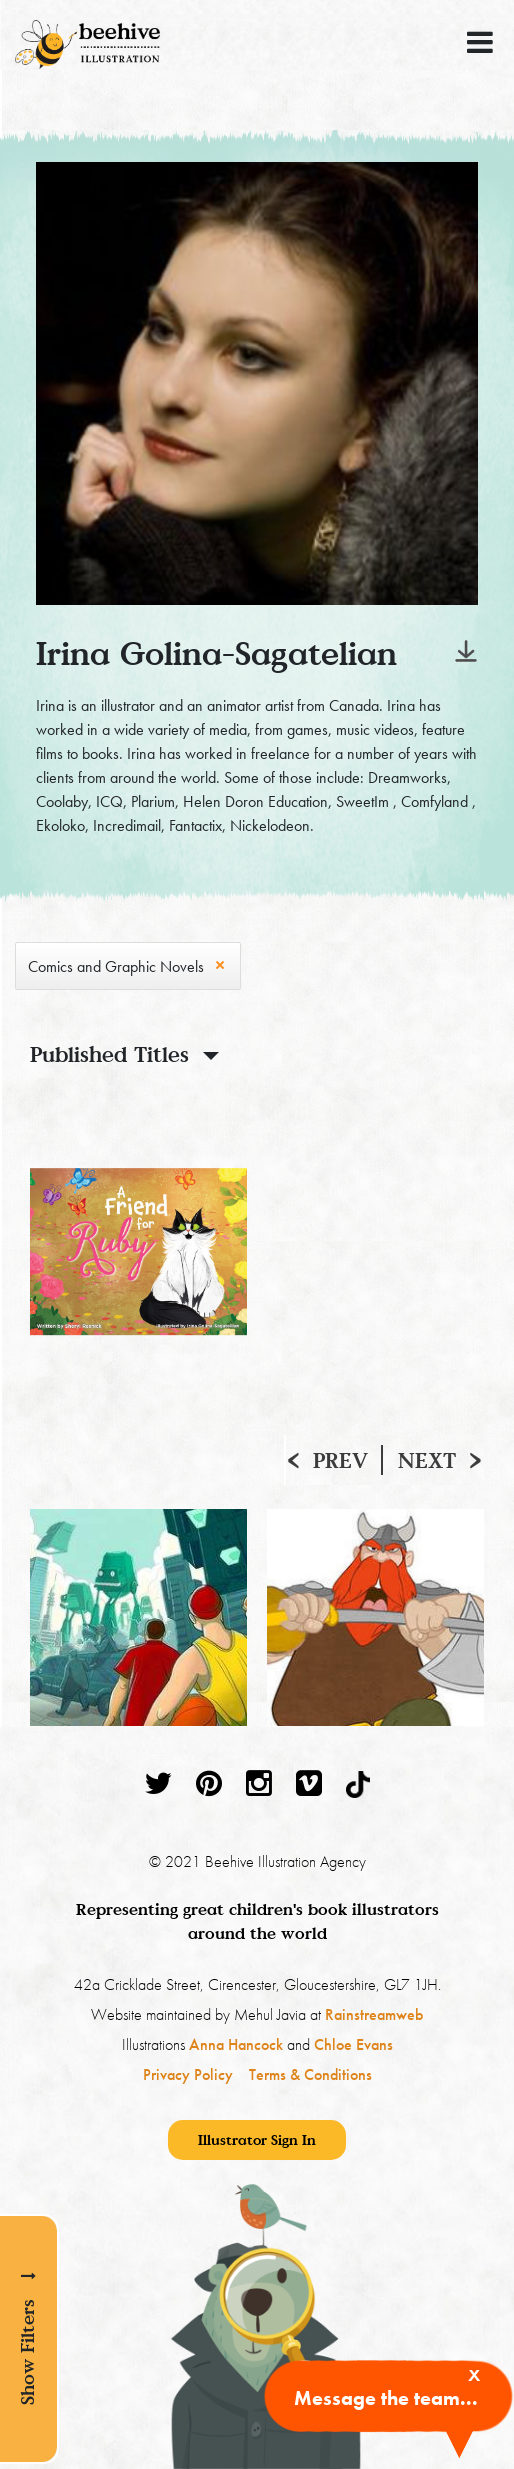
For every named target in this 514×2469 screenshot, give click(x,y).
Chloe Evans (353, 2044)
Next (427, 1460)
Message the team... (386, 2398)
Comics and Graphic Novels (116, 966)
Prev (340, 1460)
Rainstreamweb (374, 2014)
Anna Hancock (236, 2044)
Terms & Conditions (310, 2074)
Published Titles (109, 1054)
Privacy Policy (188, 2074)
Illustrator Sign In (257, 2139)
